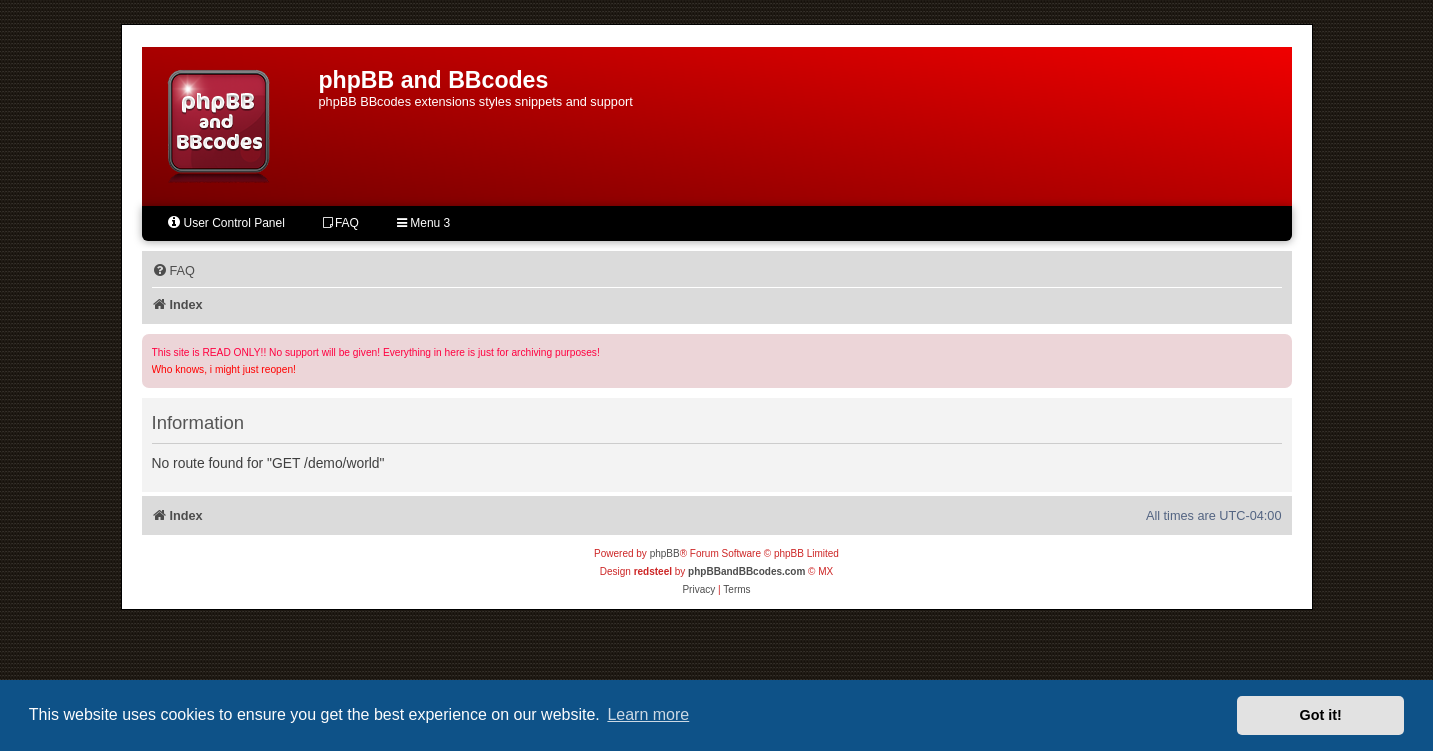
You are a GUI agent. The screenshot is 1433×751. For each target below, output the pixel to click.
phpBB (665, 553)
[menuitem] (173, 271)
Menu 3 (423, 223)
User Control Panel (225, 222)
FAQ (341, 223)
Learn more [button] (648, 714)
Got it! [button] (1321, 715)
